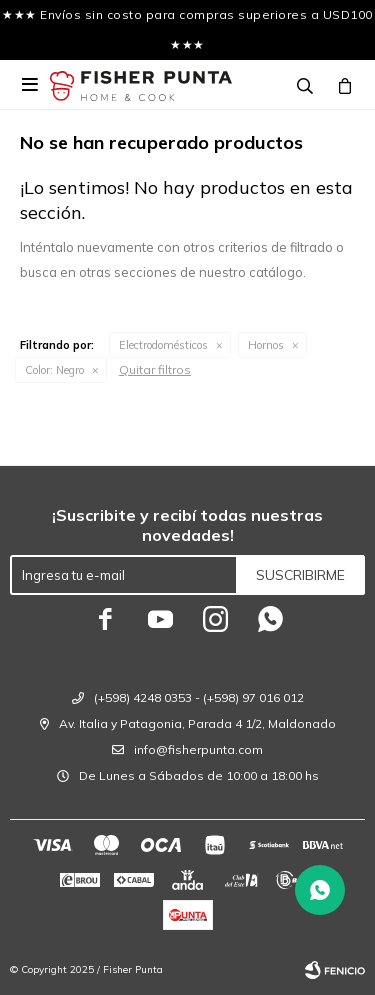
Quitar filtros (155, 369)
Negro (54, 370)
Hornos (266, 345)
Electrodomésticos (163, 345)
